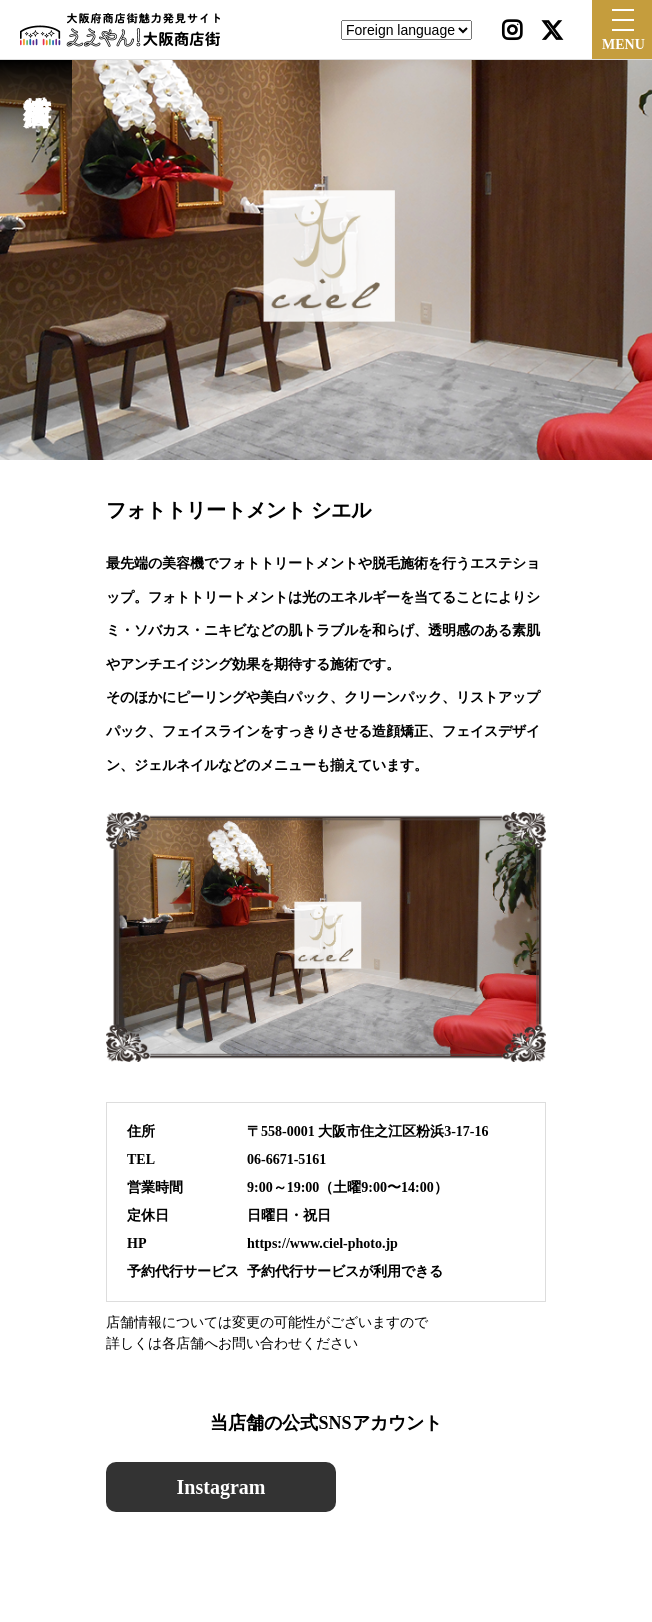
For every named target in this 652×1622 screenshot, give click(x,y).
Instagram (221, 1487)
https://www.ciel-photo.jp (322, 1243)
